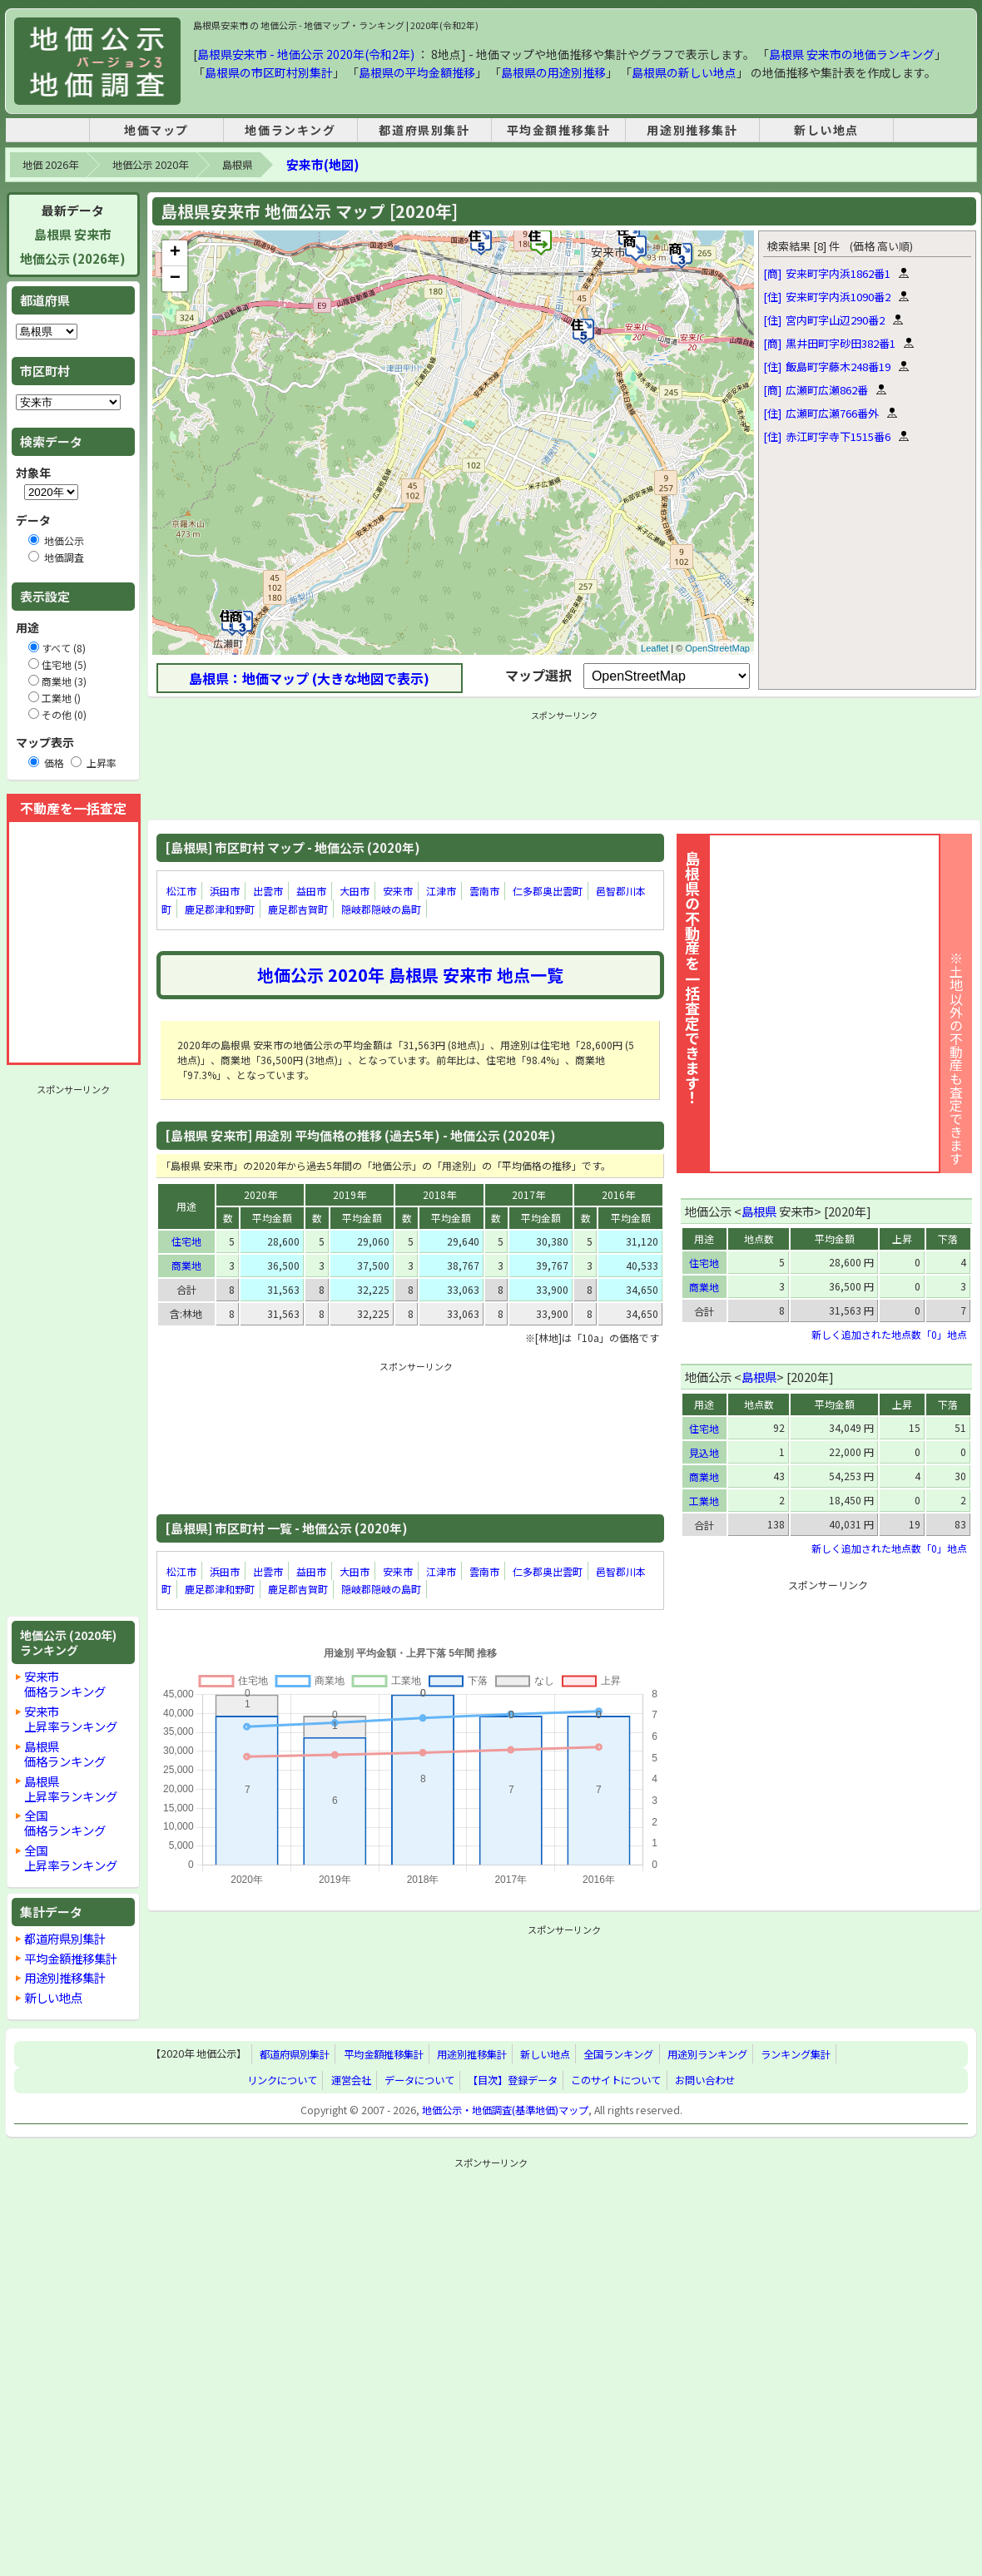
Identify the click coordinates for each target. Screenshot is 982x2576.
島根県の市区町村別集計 (269, 72)
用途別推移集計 (692, 129)
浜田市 (225, 891)
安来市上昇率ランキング (70, 1718)
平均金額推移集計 (559, 129)
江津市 (441, 891)
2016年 (618, 1194)
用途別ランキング (707, 2054)
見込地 (704, 1452)
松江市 (181, 891)
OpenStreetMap (717, 648)
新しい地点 (826, 129)
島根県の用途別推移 (553, 72)
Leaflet (654, 648)
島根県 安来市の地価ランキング (852, 54)
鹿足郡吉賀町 (298, 909)
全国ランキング (618, 2054)
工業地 (704, 1501)
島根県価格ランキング (65, 1753)
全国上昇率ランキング (70, 1857)
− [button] (175, 278)
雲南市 (484, 891)
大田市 (354, 891)
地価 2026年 (50, 164)
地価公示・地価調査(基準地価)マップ (505, 2110)
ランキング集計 (796, 2054)
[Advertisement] (73, 1350)
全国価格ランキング (65, 1822)
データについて (419, 2080)
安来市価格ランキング (65, 1683)
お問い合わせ (705, 2080)
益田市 (311, 891)
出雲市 (268, 891)
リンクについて (282, 2080)
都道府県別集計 (424, 129)
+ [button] (175, 252)
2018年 (439, 1194)
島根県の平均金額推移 (417, 72)
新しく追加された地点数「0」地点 (889, 1334)
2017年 (528, 1194)
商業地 (186, 1265)
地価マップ (156, 129)
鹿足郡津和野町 (220, 909)
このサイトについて (616, 2080)
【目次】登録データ (513, 2080)
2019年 (349, 1194)
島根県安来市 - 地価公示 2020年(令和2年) (305, 54)
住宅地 (186, 1241)
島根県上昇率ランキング (70, 1788)
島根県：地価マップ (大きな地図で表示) (309, 678)
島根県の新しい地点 (684, 72)
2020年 (260, 1194)
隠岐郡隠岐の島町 (381, 909)
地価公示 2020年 (150, 164)
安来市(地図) (322, 164)
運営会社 (351, 2080)
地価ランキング (290, 129)
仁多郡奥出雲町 (548, 891)
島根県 (237, 164)
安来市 (398, 891)
